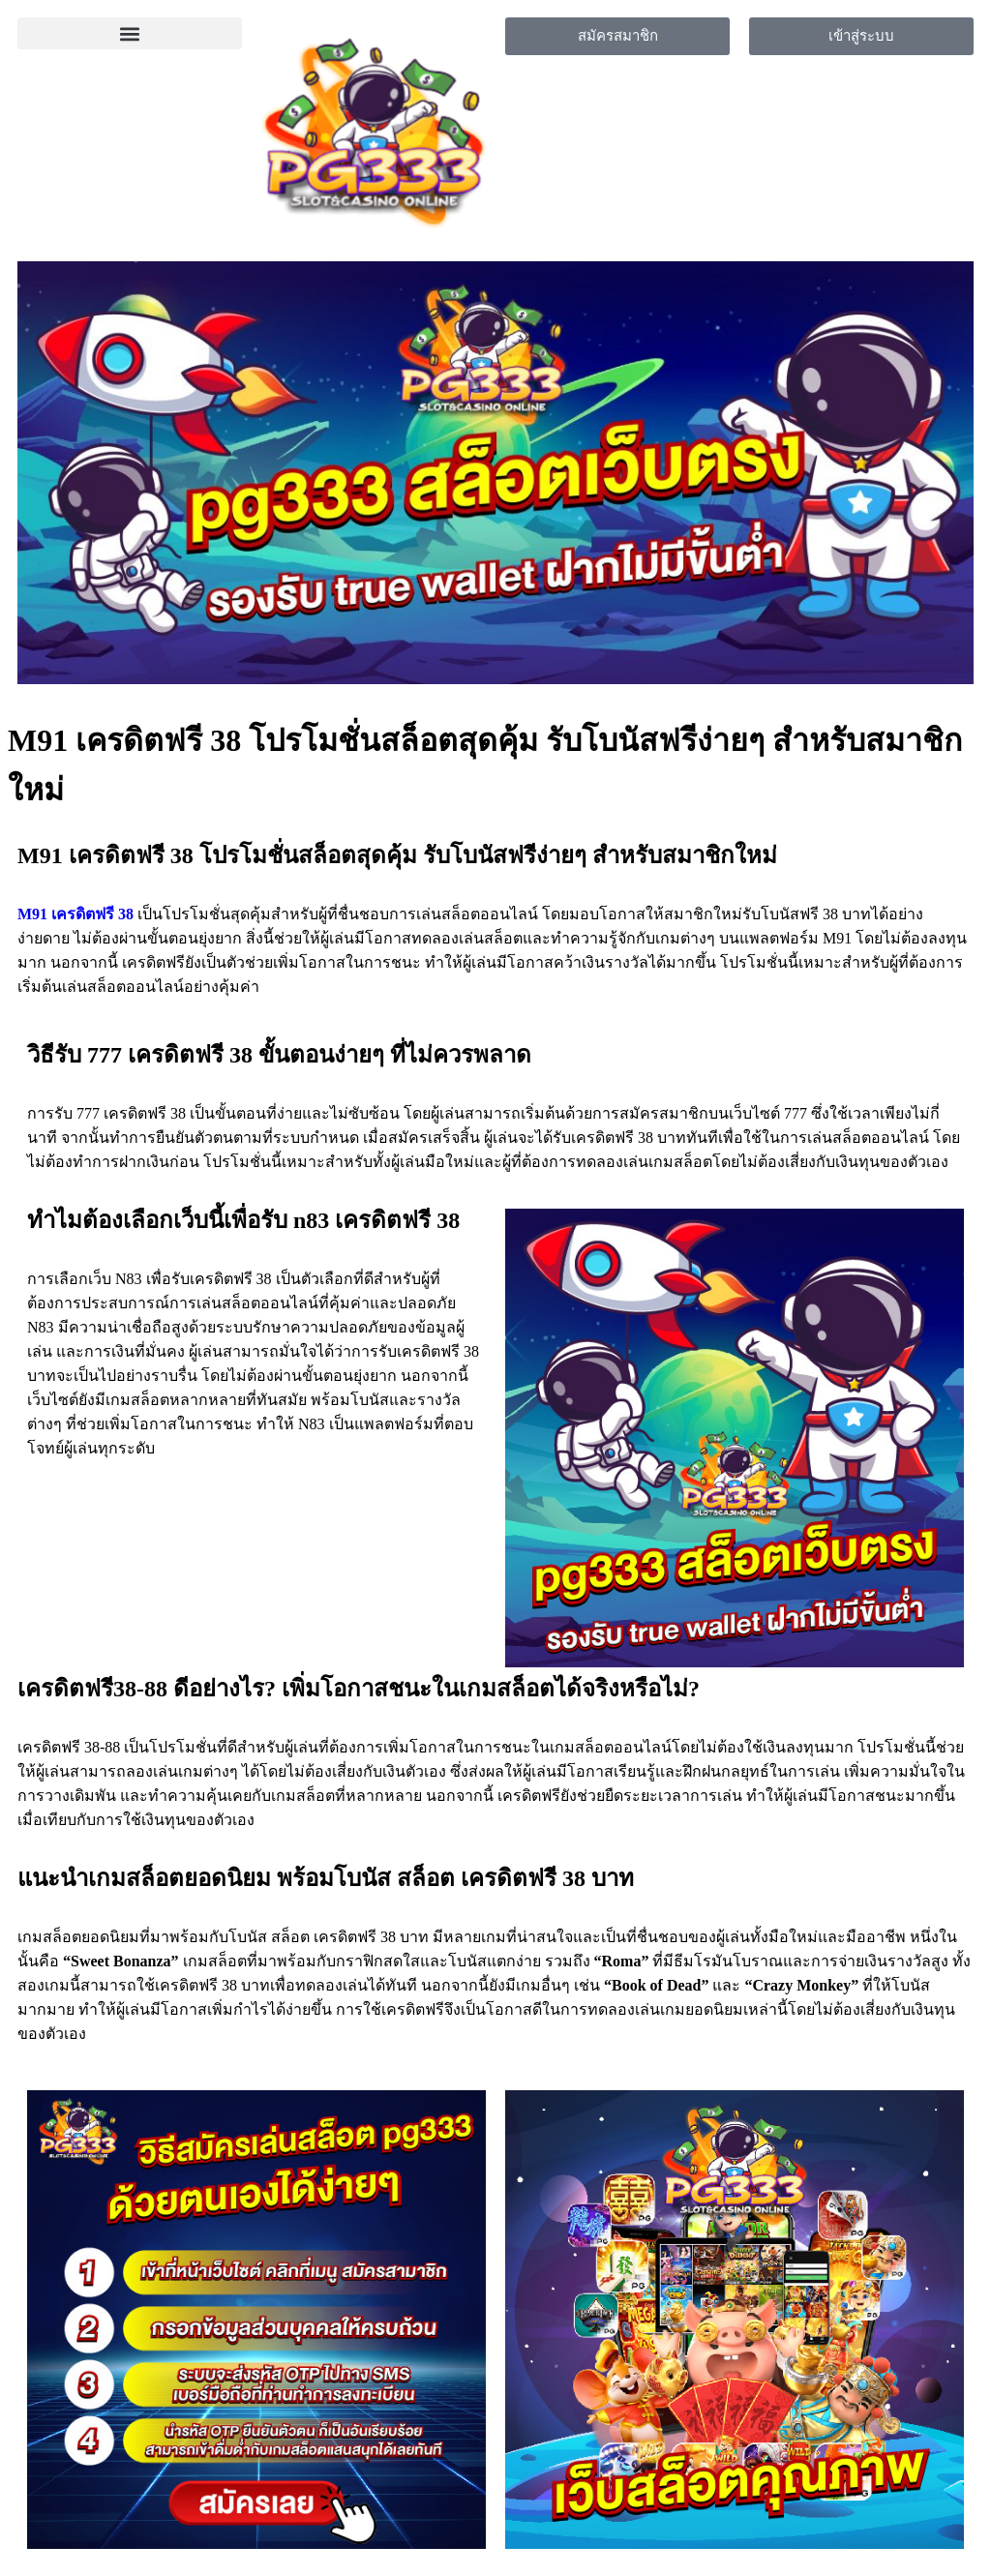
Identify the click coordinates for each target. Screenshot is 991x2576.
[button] (129, 33)
